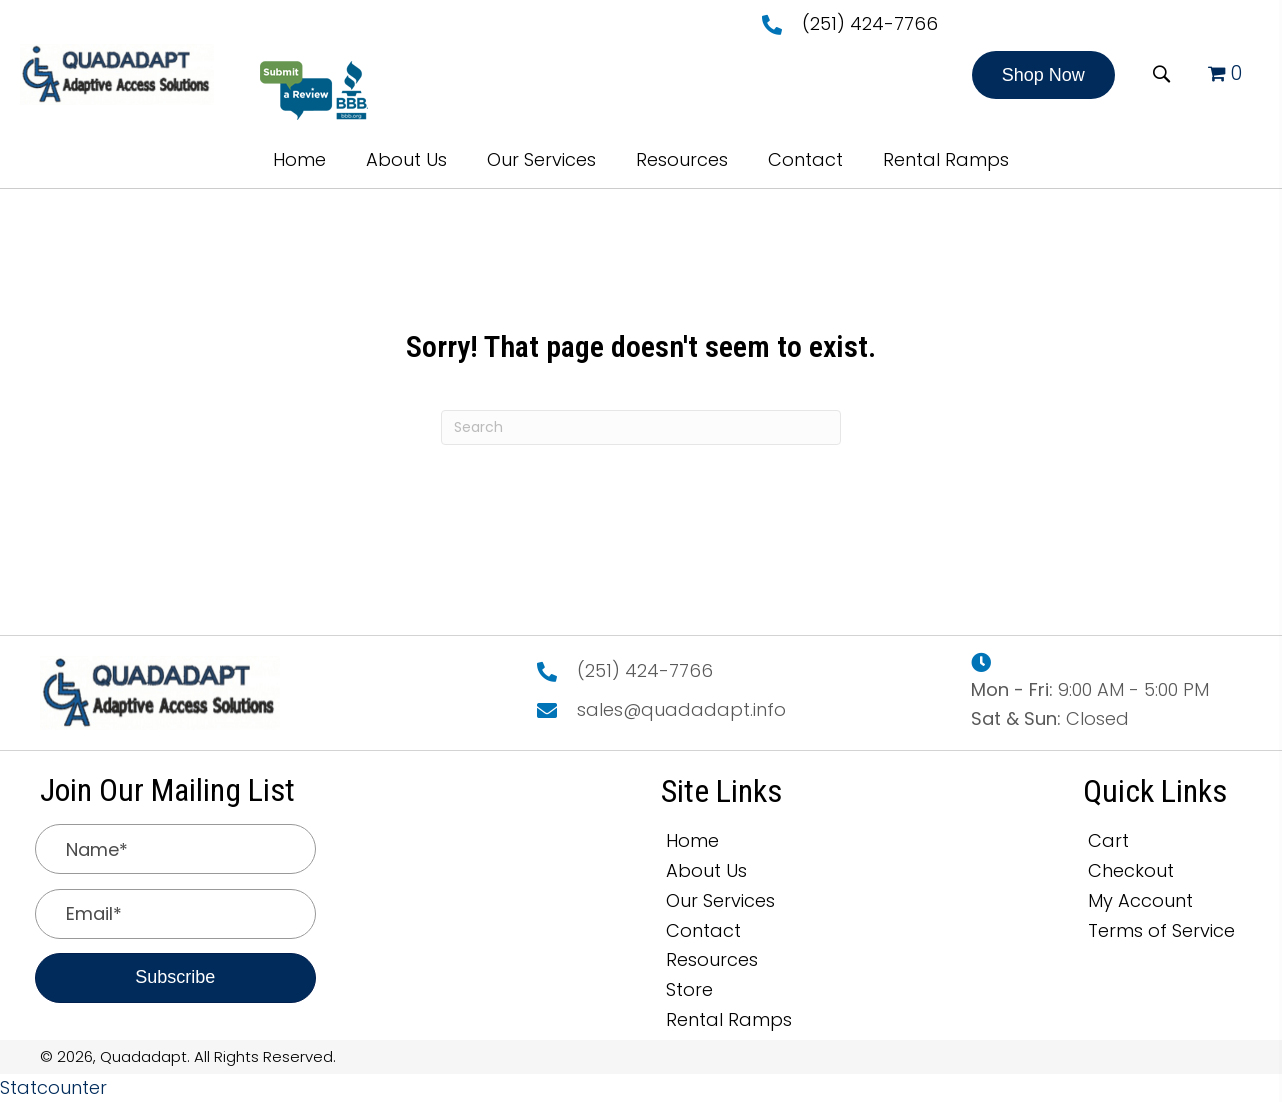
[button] (1043, 75)
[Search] (641, 427)
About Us (706, 870)
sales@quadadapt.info (681, 709)
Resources (712, 959)
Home (692, 840)
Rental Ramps (729, 1019)
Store (689, 989)
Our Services (720, 900)
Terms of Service (1161, 930)
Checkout (1131, 870)
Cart (1108, 840)
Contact (703, 930)
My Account (1140, 900)
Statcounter (53, 1087)
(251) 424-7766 (870, 23)
